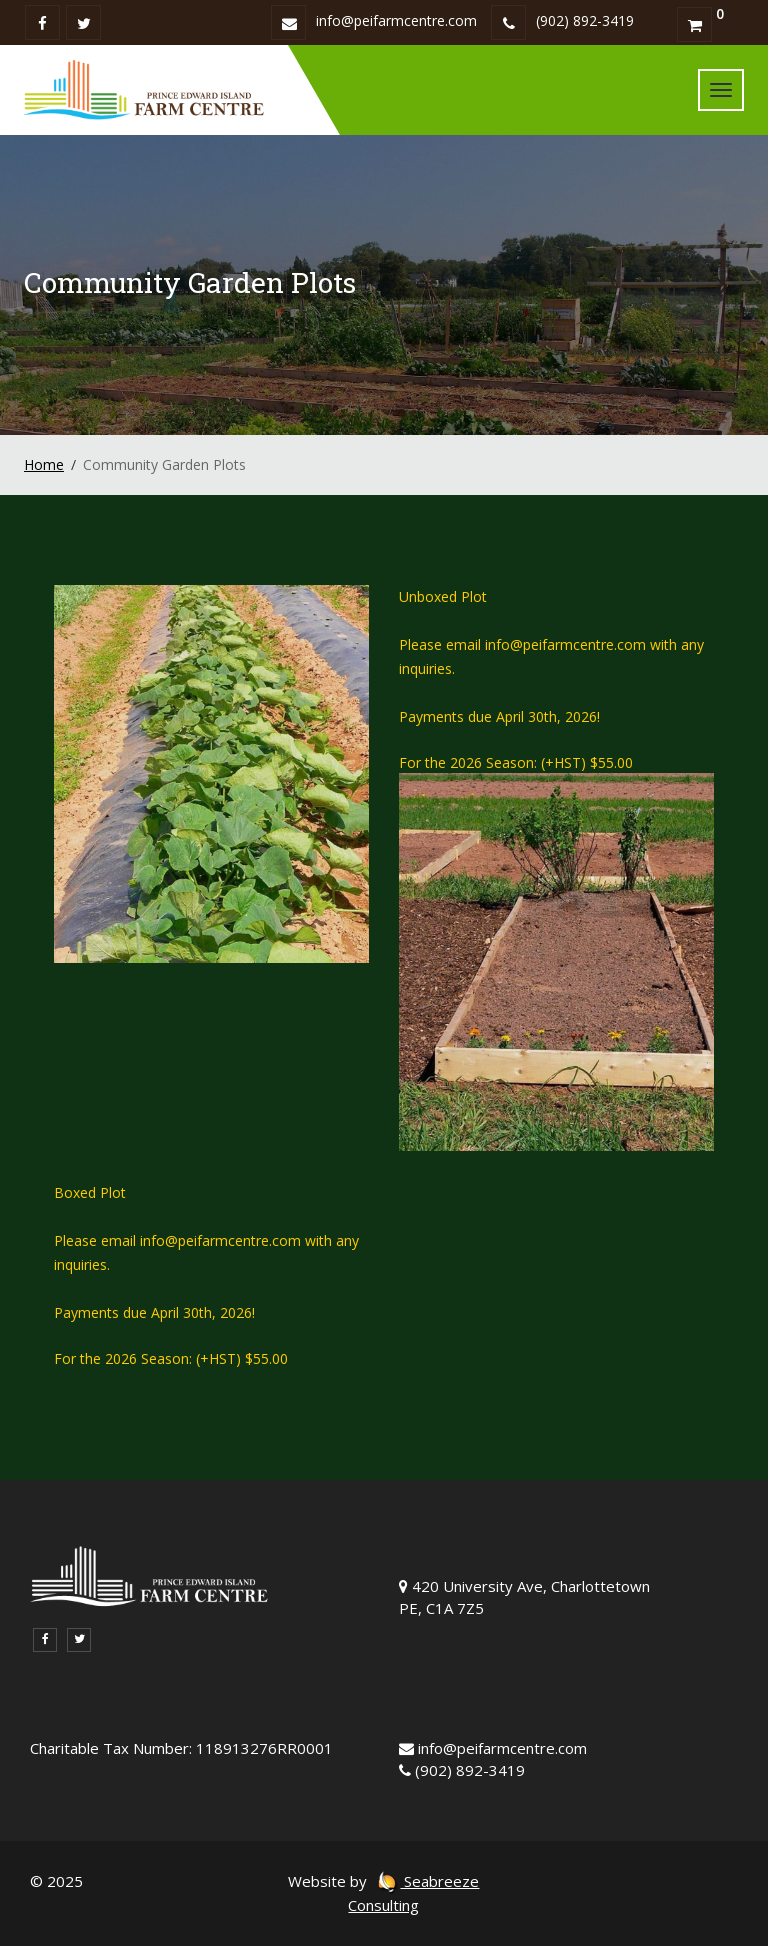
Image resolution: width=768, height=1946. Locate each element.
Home (44, 464)
